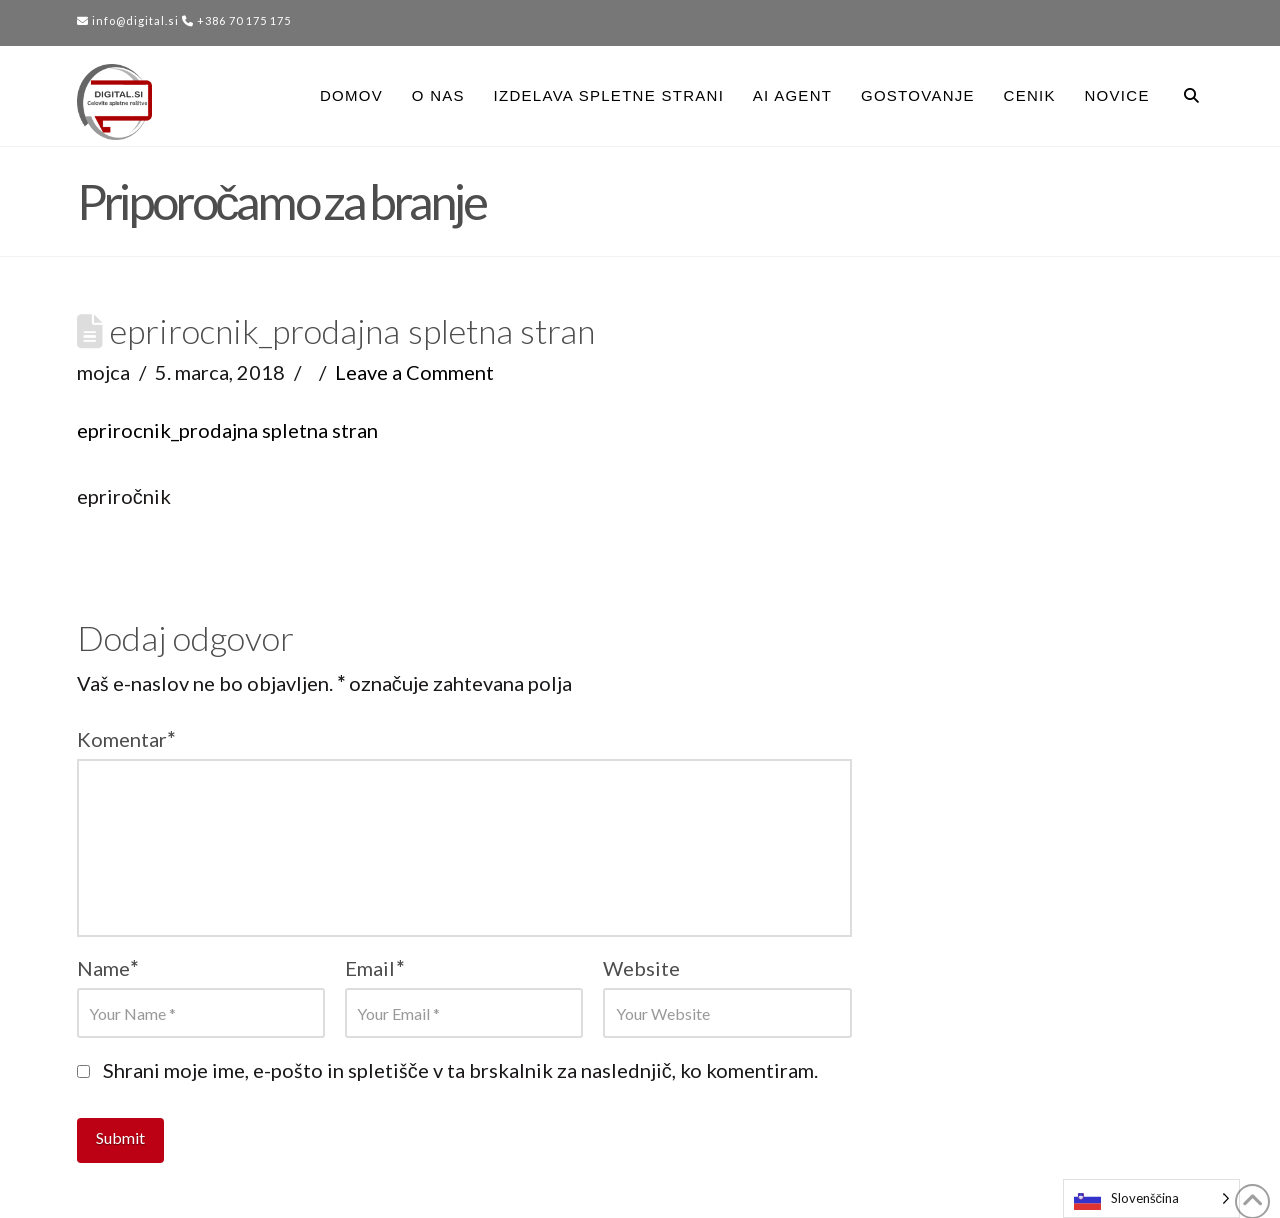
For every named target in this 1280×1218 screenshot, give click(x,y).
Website (641, 968)
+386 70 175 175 (236, 20)
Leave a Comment (414, 372)
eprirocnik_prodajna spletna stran (227, 430)
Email (374, 968)
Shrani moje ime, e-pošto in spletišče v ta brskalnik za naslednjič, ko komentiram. (460, 1070)
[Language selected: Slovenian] (1152, 1198)
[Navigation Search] (1183, 96)
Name (108, 968)
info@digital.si (128, 20)
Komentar (126, 739)
